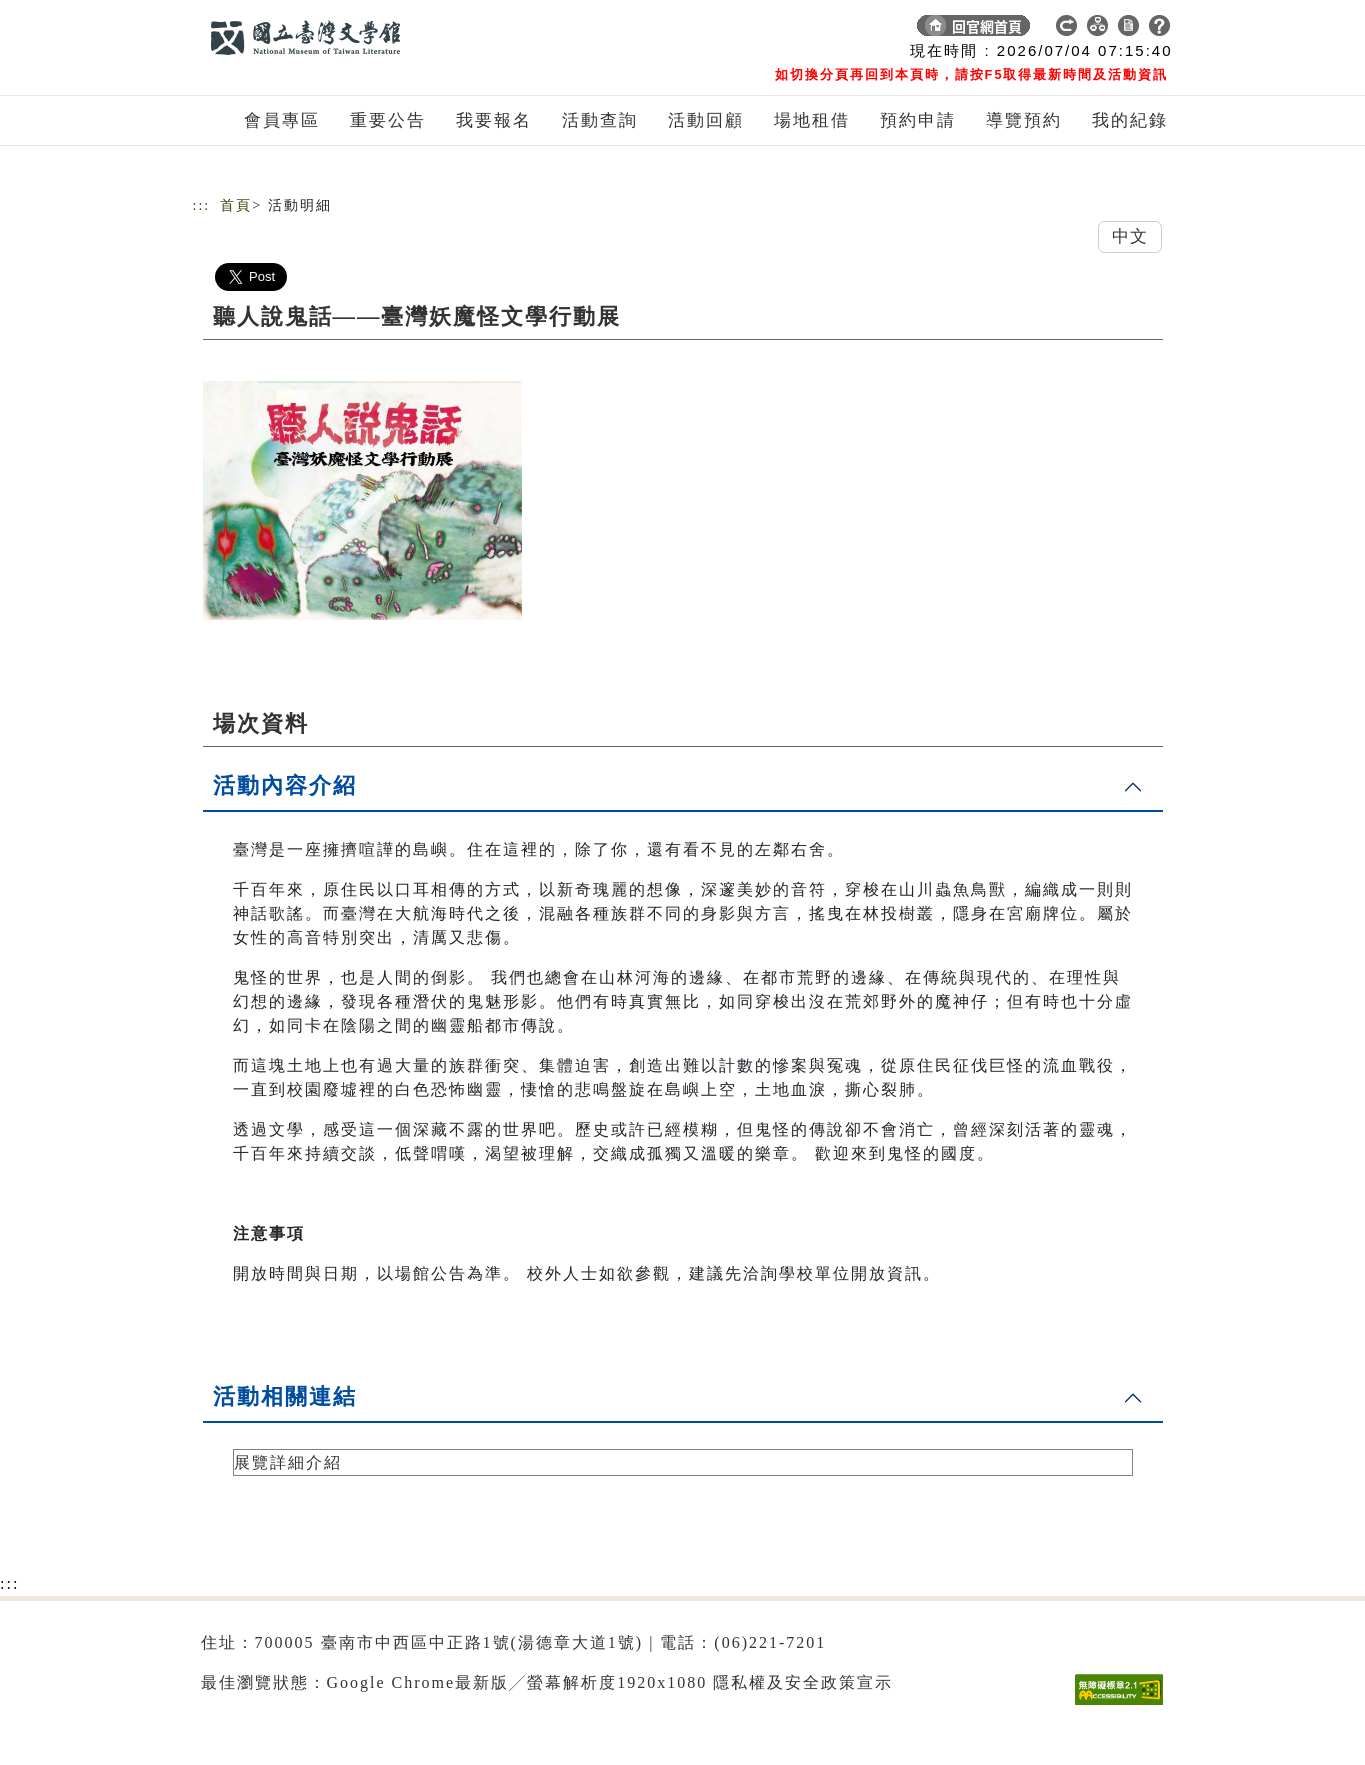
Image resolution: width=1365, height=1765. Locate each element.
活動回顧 (706, 120)
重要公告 (388, 120)
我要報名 (494, 120)
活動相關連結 (285, 1396)
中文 (1130, 236)
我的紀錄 (1130, 120)
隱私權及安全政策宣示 (803, 1682)
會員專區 (282, 120)
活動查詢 (600, 120)
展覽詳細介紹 (288, 1462)
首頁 (236, 205)
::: (202, 205)
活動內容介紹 (285, 785)
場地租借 (812, 120)
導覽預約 (1024, 120)
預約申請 (918, 120)
